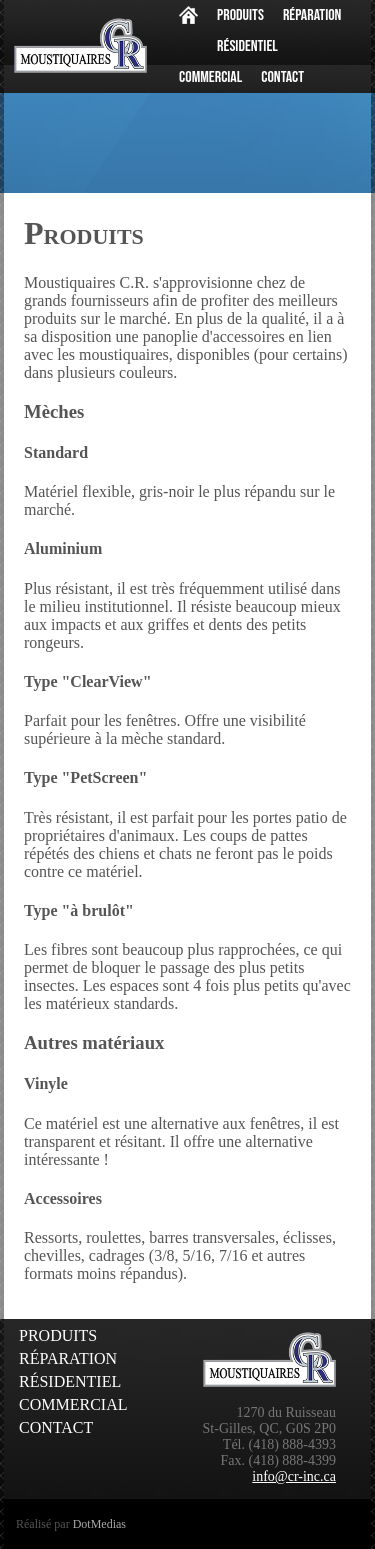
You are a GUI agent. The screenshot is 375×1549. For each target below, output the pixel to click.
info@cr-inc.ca (294, 1476)
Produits (240, 15)
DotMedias (99, 1524)
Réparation (312, 15)
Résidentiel (247, 46)
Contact (282, 77)
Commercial (210, 77)
